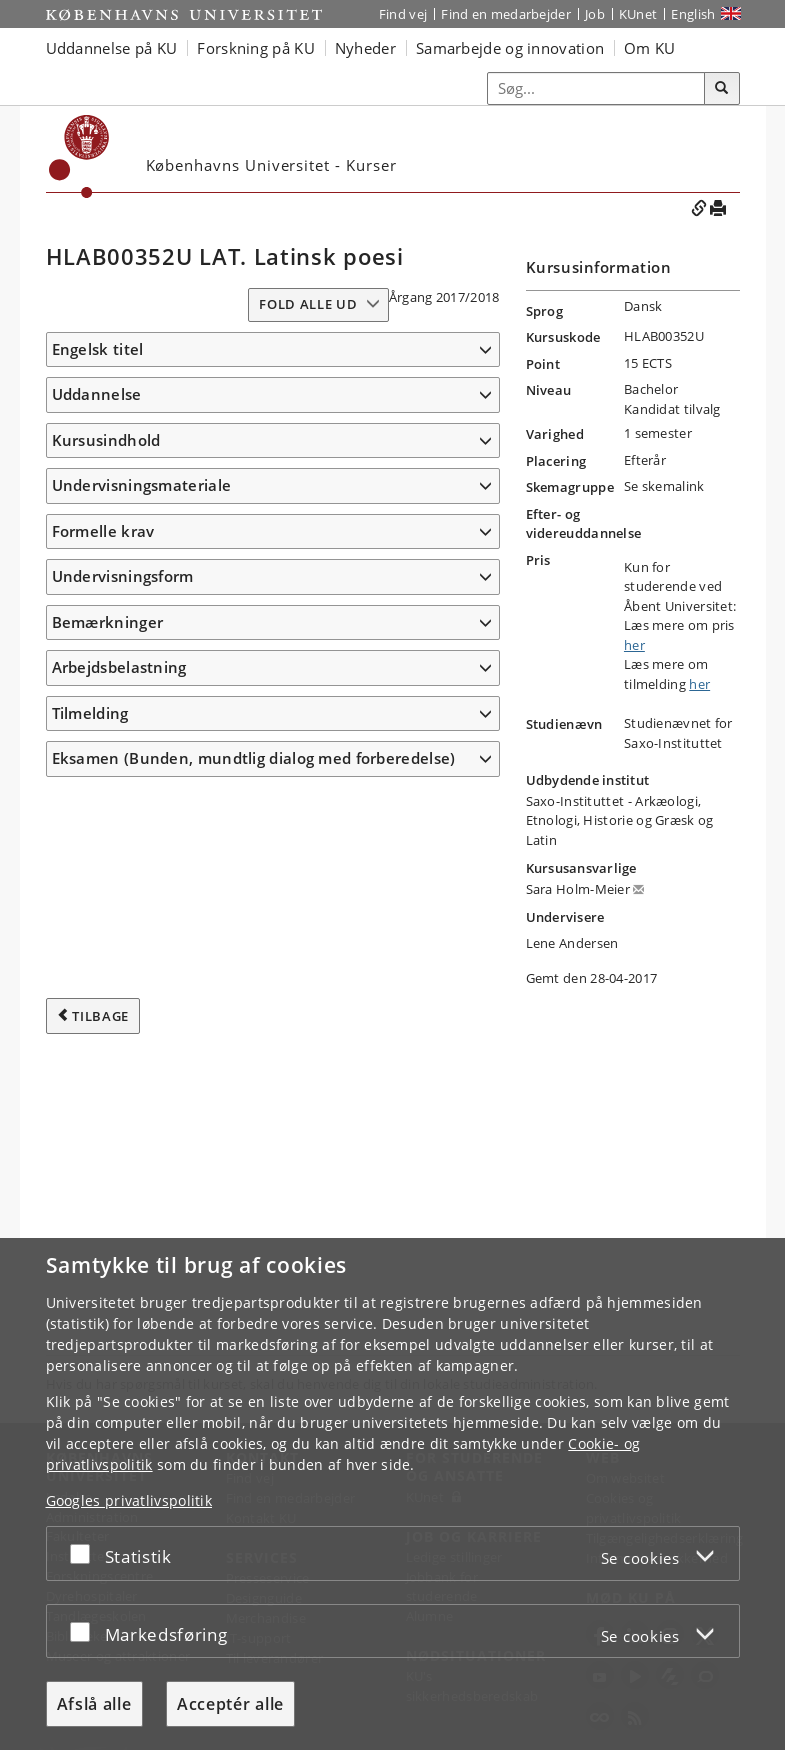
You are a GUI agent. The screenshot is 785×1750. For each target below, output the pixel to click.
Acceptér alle (230, 1704)
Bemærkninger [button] (108, 622)
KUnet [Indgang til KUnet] (638, 14)
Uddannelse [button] (97, 394)
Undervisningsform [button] (123, 576)
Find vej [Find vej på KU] (403, 14)
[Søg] (722, 89)
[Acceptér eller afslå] (85, 1553)
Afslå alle (94, 1704)
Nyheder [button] (365, 48)
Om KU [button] (650, 48)
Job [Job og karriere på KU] (595, 14)
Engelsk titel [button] (98, 349)
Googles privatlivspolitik (129, 1500)
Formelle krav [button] (103, 531)
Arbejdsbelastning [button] (119, 667)
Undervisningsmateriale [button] (142, 485)
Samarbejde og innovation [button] (510, 48)
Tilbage (100, 1016)
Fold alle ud (308, 304)
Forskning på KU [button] (256, 48)
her (634, 645)
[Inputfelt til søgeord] (596, 88)
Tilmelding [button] (90, 713)
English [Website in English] (693, 14)
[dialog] (392, 1494)
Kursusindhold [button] (106, 440)
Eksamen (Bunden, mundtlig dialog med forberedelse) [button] (254, 758)
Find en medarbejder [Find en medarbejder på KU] (506, 14)
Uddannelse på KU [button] (112, 48)
